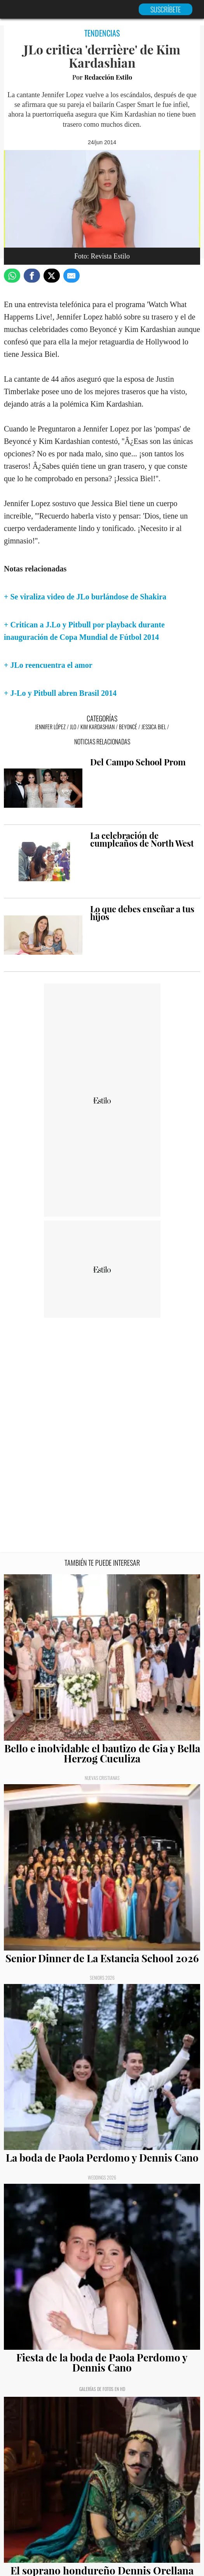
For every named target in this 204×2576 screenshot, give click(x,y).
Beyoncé (128, 727)
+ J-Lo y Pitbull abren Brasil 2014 (60, 693)
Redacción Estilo (108, 77)
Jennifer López (50, 727)
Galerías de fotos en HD (102, 2389)
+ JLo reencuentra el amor (48, 665)
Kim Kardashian (97, 727)
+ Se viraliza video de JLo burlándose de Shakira (85, 596)
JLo (73, 727)
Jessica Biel (153, 727)
